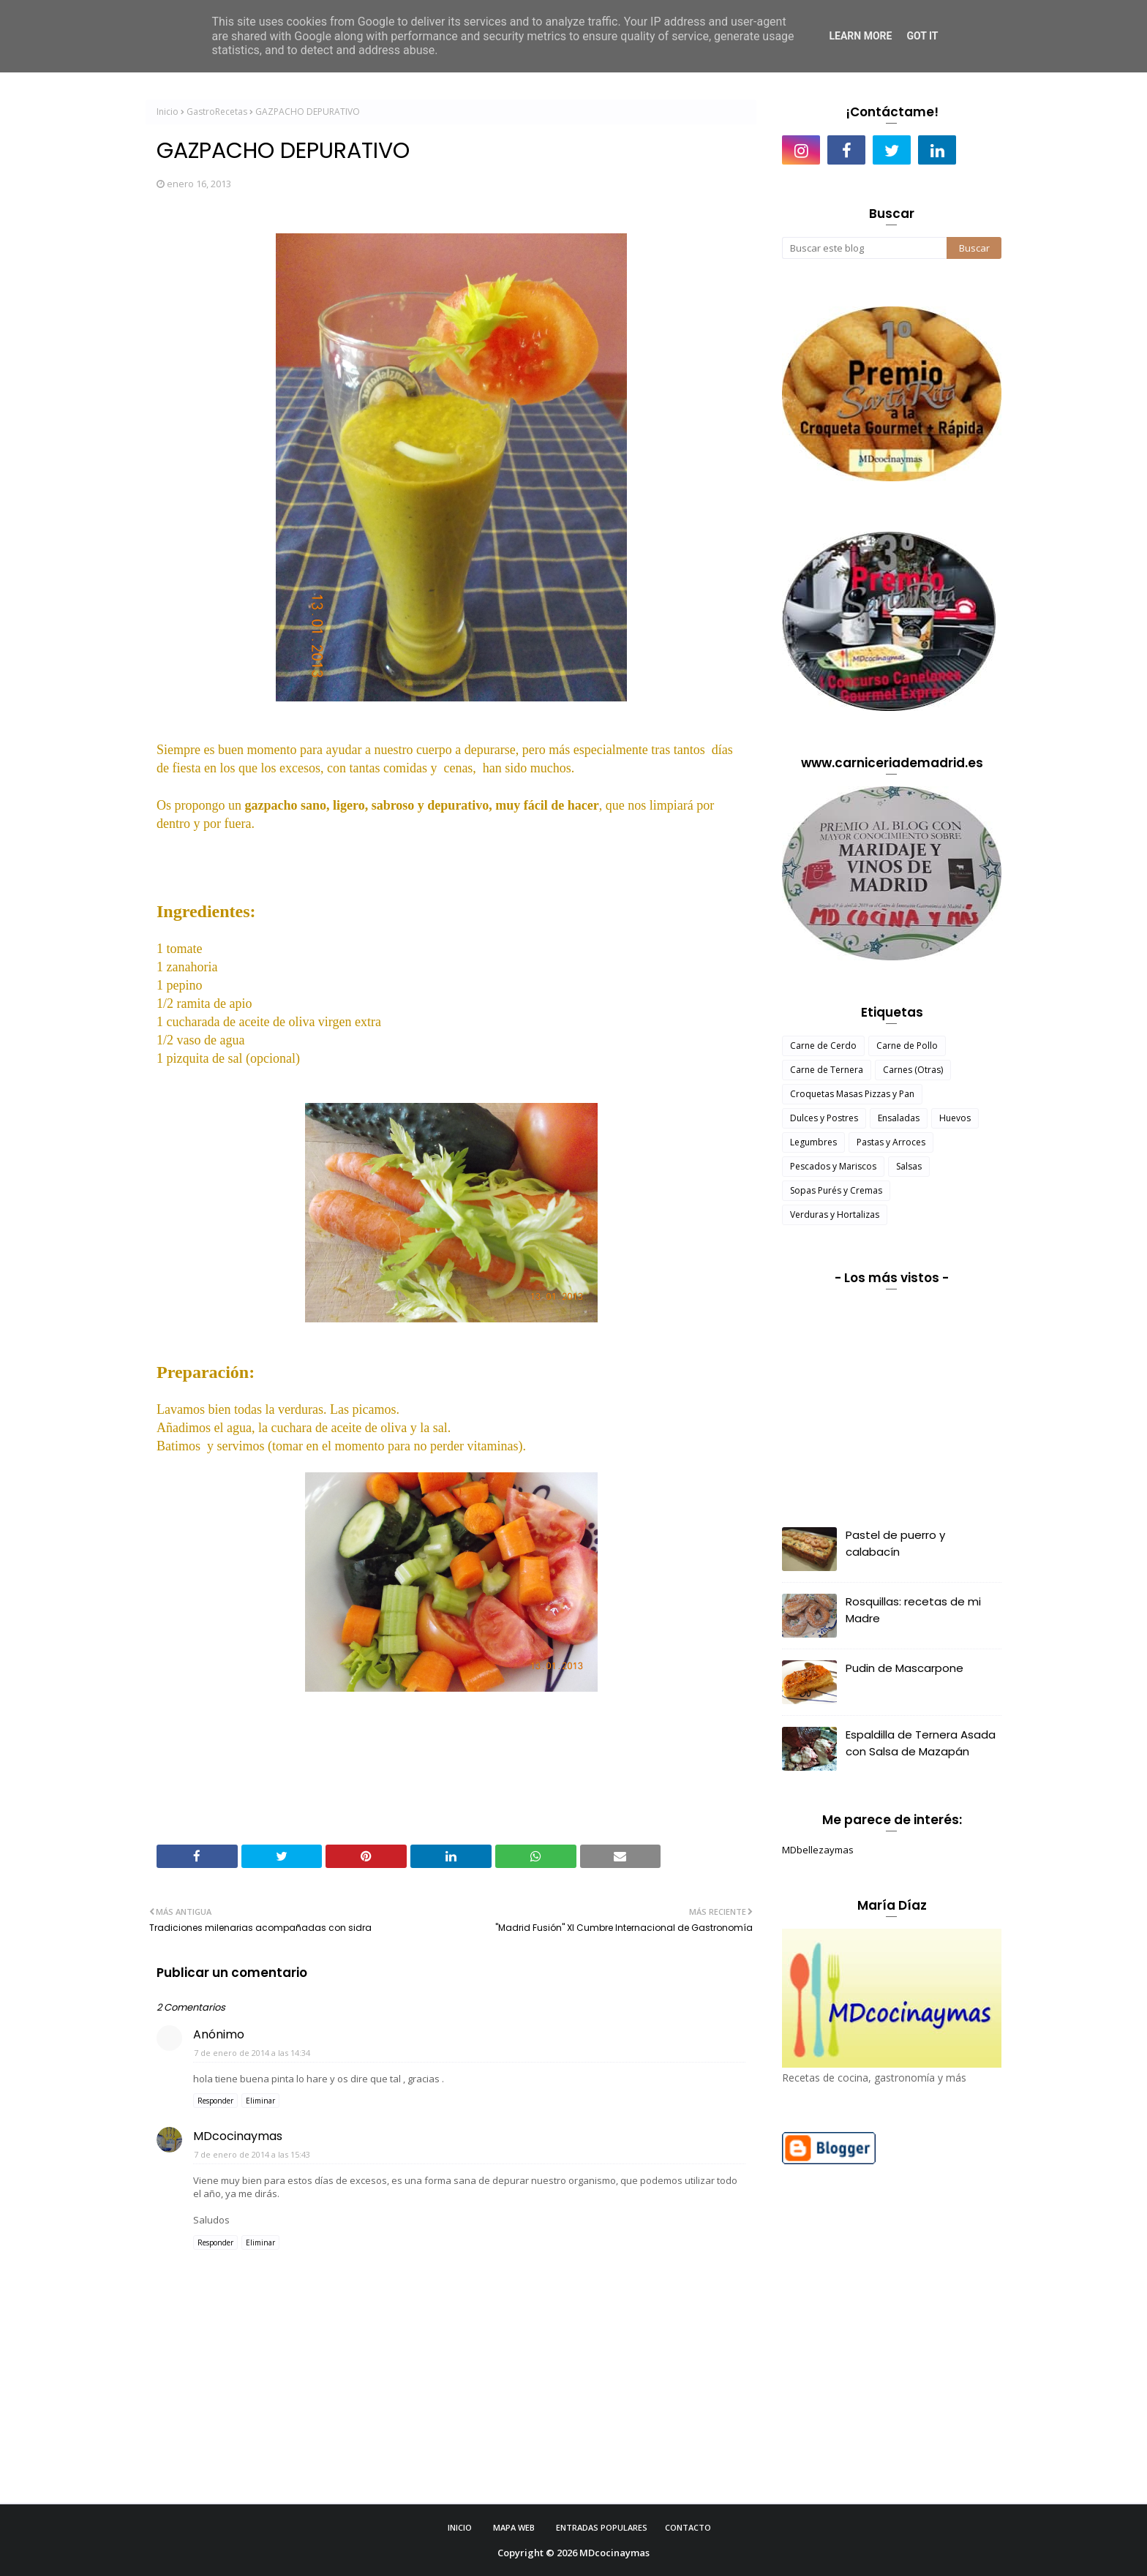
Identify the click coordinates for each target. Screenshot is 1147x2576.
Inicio (167, 111)
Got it (922, 36)
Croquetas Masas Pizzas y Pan (852, 1094)
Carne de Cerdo (823, 1045)
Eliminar (260, 2100)
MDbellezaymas (818, 1849)
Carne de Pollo (907, 1045)
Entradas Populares (601, 2527)
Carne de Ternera (826, 1069)
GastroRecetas (217, 111)
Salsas (909, 1166)
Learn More (860, 36)
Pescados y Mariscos (833, 1166)
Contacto (688, 2527)
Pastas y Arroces (891, 1142)
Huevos (955, 1118)
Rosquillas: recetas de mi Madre (913, 1610)
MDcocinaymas (237, 2136)
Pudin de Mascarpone (904, 1668)
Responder (215, 2100)
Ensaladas (899, 1118)
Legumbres (813, 1142)
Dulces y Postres (824, 1118)
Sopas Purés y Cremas (836, 1190)
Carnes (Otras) (913, 1069)
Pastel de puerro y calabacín (895, 1543)
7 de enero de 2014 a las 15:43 (252, 2154)
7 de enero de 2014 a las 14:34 (252, 2052)
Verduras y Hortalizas (834, 1214)
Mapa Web (514, 2527)
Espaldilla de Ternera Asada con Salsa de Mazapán (921, 1743)
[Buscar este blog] (864, 248)
